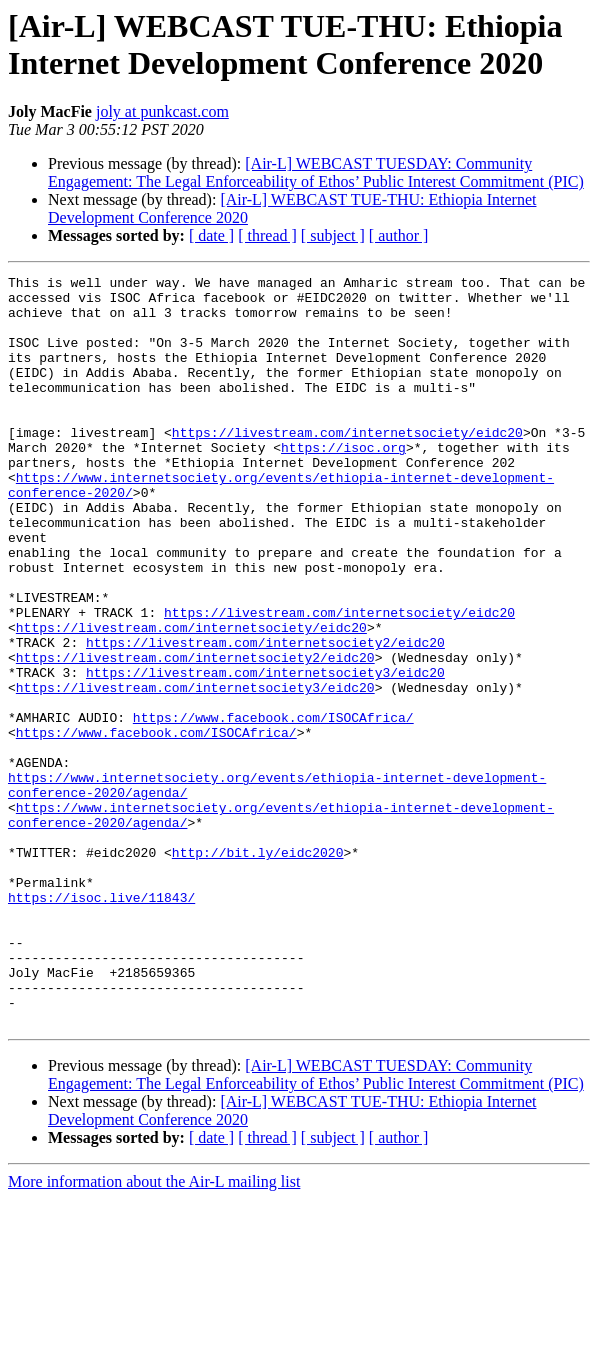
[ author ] (399, 235)
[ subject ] (333, 235)
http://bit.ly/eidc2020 (258, 969)
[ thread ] (267, 235)
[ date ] (211, 235)
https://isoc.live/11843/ (101, 1023)
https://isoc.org (343, 483)
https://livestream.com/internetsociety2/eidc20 (265, 717)
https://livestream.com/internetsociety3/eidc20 (265, 753)
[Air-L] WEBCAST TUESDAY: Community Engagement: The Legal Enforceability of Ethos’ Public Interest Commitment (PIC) (316, 172)
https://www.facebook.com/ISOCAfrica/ (273, 807)
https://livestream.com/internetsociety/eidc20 (347, 465)
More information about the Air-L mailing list (154, 1331)
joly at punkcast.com (162, 111)
